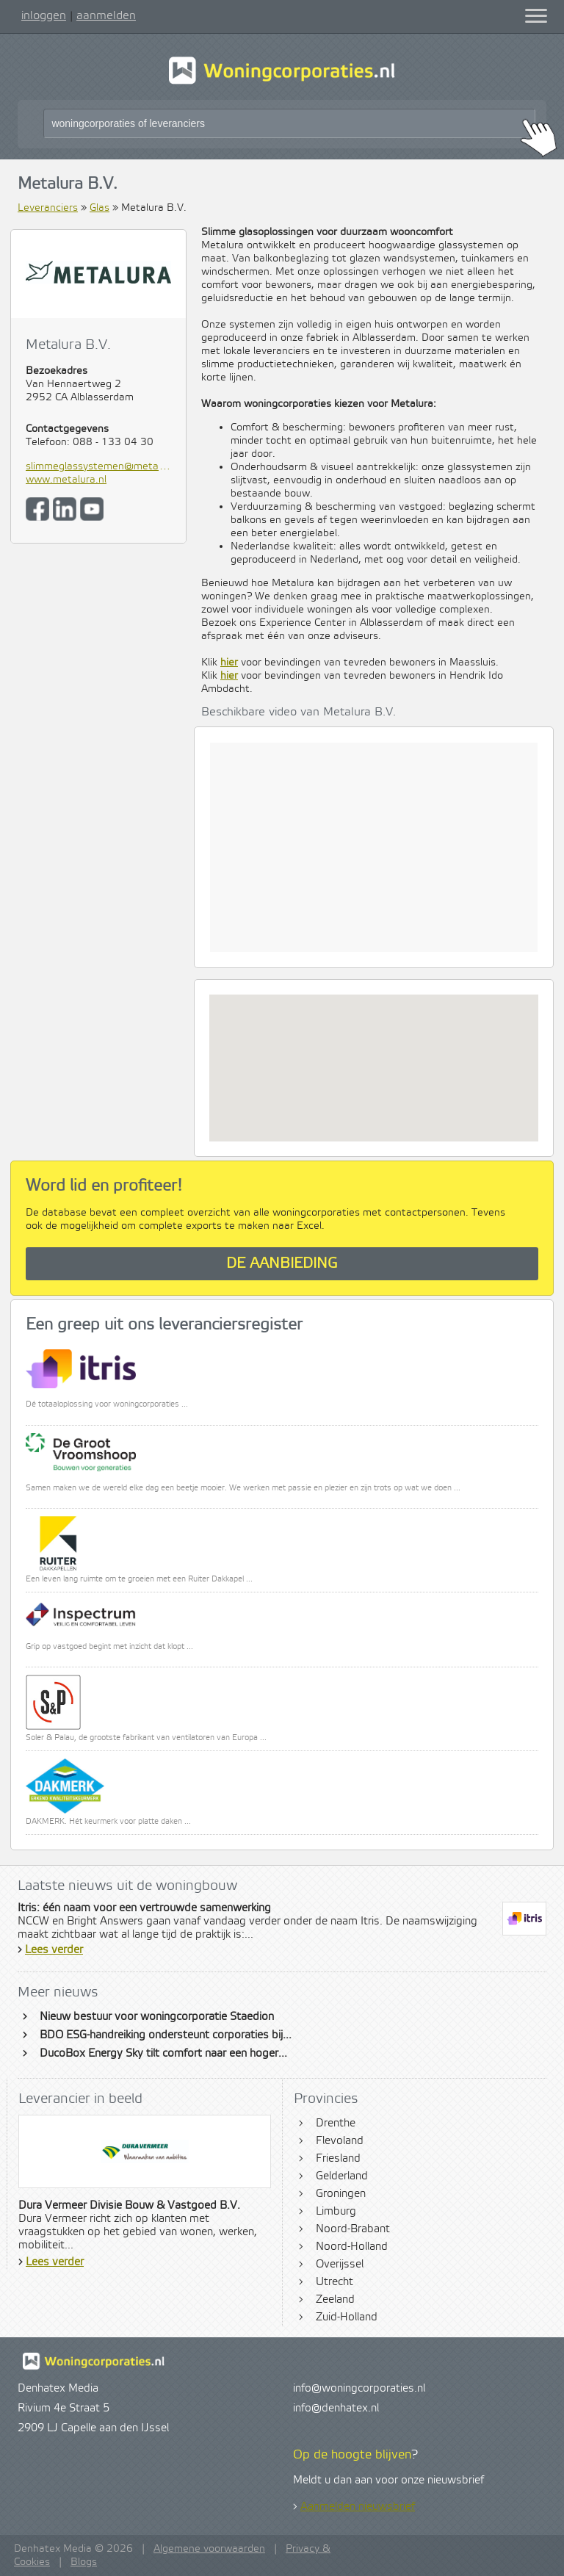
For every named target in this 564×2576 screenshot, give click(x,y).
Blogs (83, 2562)
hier (229, 662)
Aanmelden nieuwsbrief (357, 2507)
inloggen (43, 15)
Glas (99, 207)
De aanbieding (282, 1264)
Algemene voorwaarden (209, 2548)
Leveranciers (48, 207)
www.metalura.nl (66, 479)
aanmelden (106, 15)
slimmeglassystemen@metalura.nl (98, 466)
